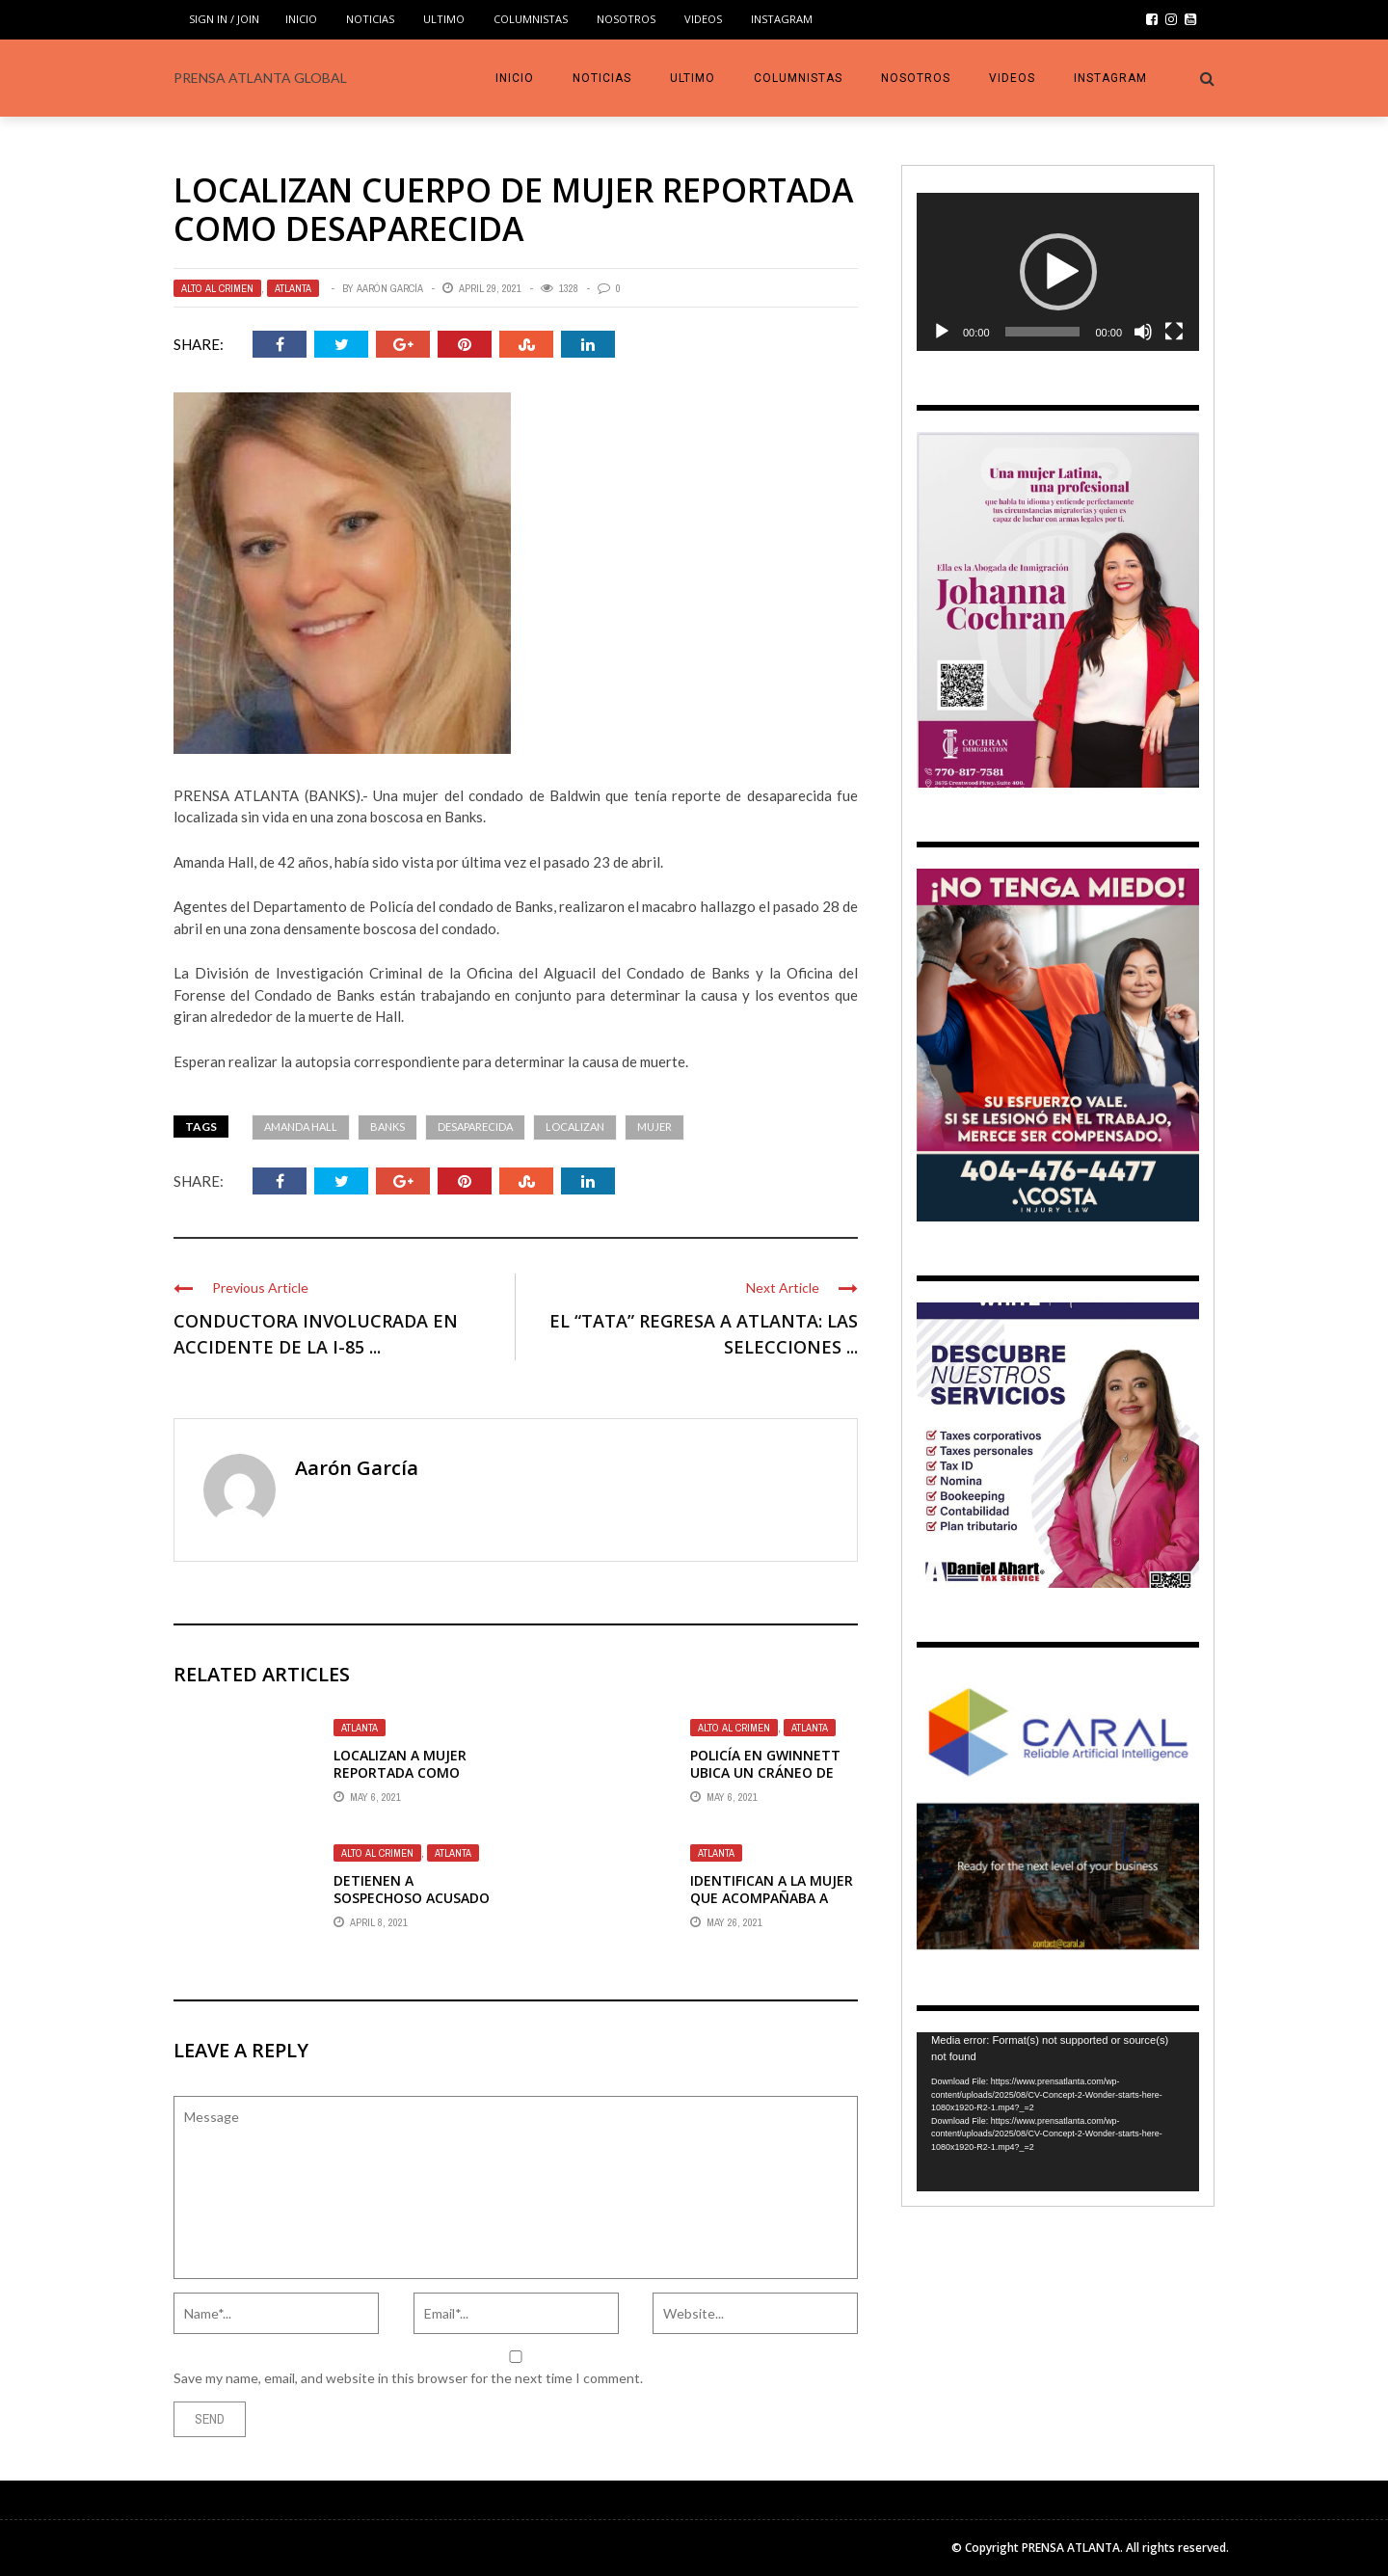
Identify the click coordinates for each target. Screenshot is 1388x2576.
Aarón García (390, 288)
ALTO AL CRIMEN (217, 288)
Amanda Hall (300, 1126)
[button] (1058, 271)
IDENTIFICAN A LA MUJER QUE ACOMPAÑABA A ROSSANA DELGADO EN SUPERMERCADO (771, 1907)
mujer (654, 1126)
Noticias (370, 19)
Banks (387, 1126)
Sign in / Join (224, 19)
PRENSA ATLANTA (1071, 2547)
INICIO (301, 19)
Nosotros (626, 19)
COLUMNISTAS (531, 19)
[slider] (1043, 331)
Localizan (575, 1126)
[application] (1058, 272)
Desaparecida (475, 1126)
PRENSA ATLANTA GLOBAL (260, 77)
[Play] (941, 331)
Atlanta (293, 288)
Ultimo (444, 19)
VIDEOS (703, 19)
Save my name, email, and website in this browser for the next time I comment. (408, 2378)
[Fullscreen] (1174, 331)
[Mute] (1143, 331)
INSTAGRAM (782, 19)
